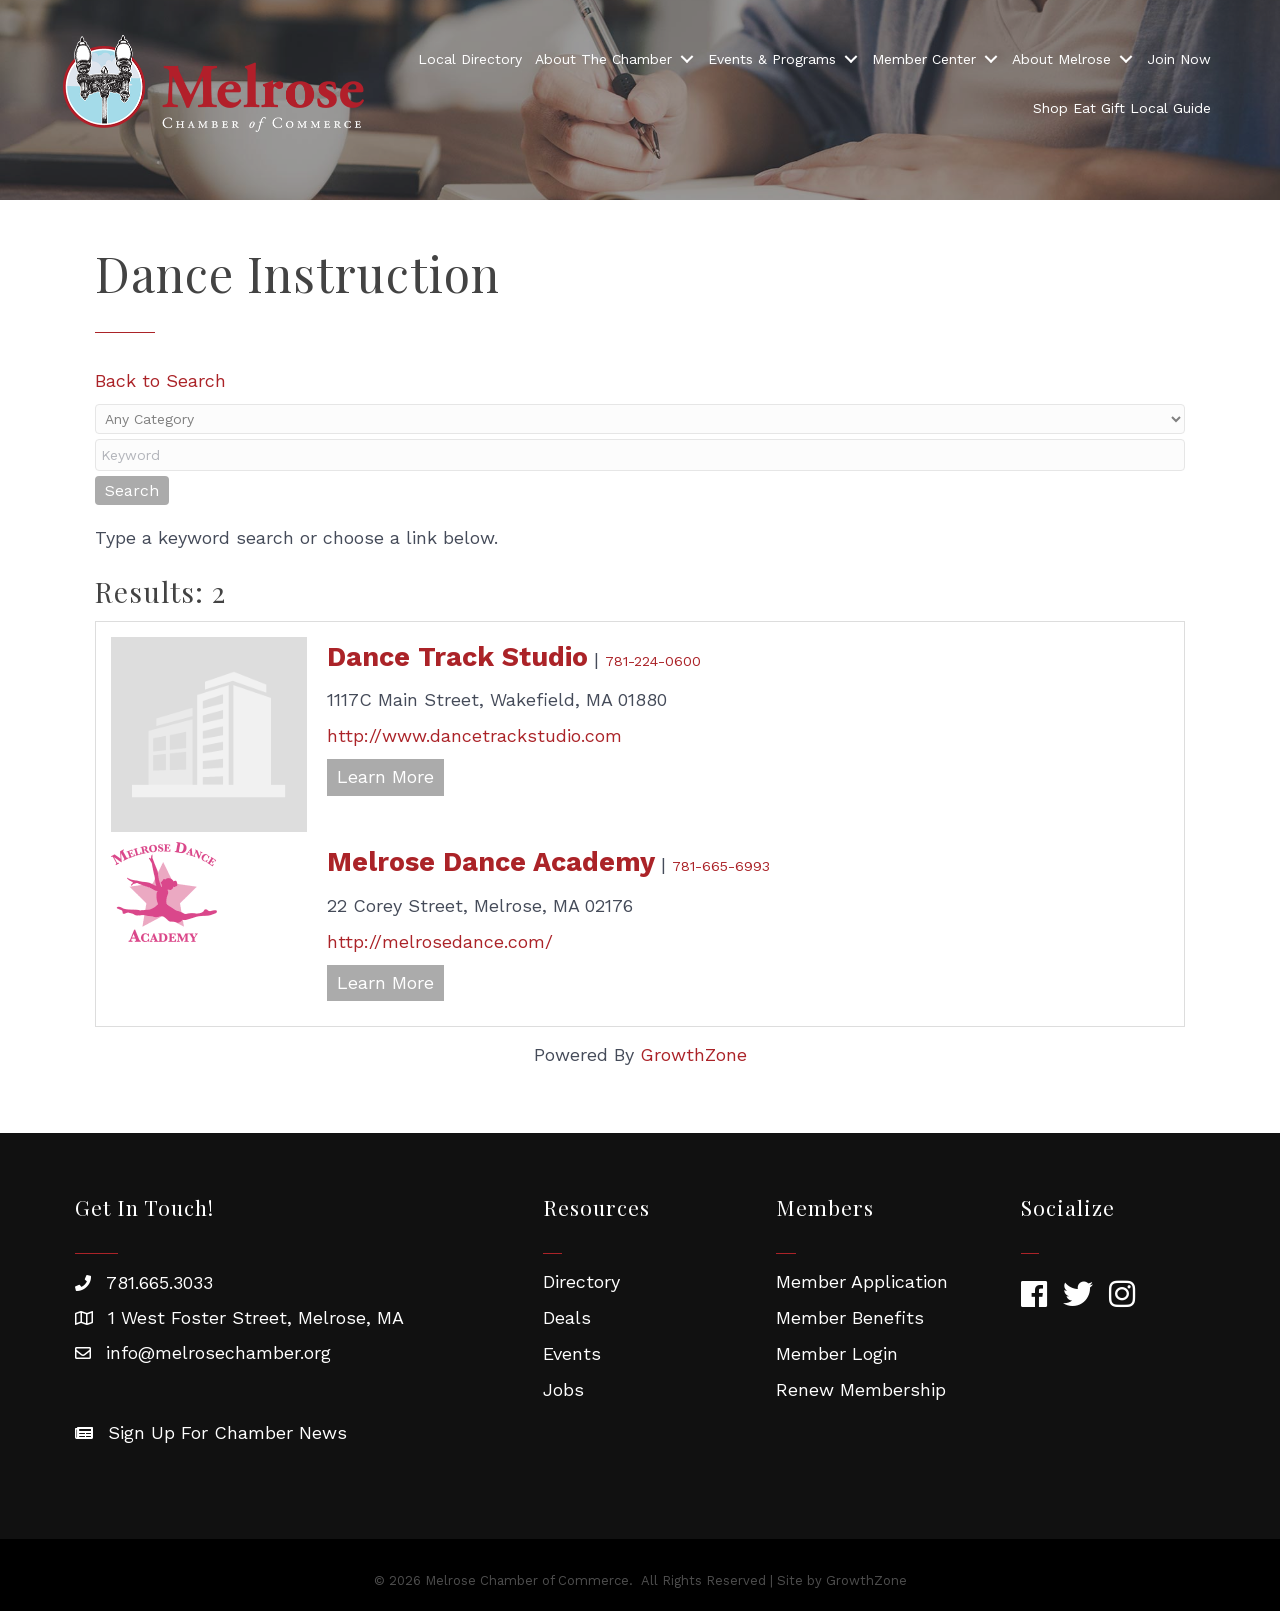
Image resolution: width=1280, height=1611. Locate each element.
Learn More (385, 776)
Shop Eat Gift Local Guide (1122, 108)
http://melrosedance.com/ (440, 941)
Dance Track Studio (457, 657)
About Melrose (1061, 59)
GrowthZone (693, 1054)
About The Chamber (603, 59)
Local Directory (470, 59)
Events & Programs (772, 59)
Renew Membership (861, 1389)
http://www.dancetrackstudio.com (474, 735)
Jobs (563, 1389)
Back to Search (160, 380)
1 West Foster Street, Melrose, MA (256, 1317)
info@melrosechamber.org (218, 1352)
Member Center (924, 59)
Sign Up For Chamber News (227, 1432)
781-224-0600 (653, 661)
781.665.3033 (159, 1282)
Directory (581, 1281)
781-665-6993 (721, 866)
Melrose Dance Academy (491, 862)
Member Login (837, 1353)
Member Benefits (850, 1317)
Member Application (862, 1281)
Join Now (1179, 59)
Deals (567, 1317)
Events (572, 1353)
